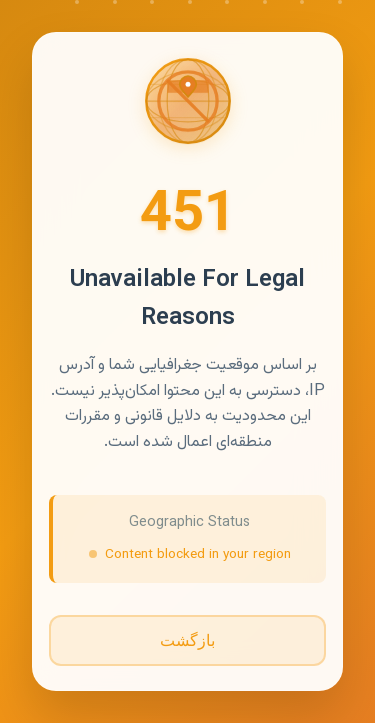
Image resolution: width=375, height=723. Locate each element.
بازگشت (187, 640)
